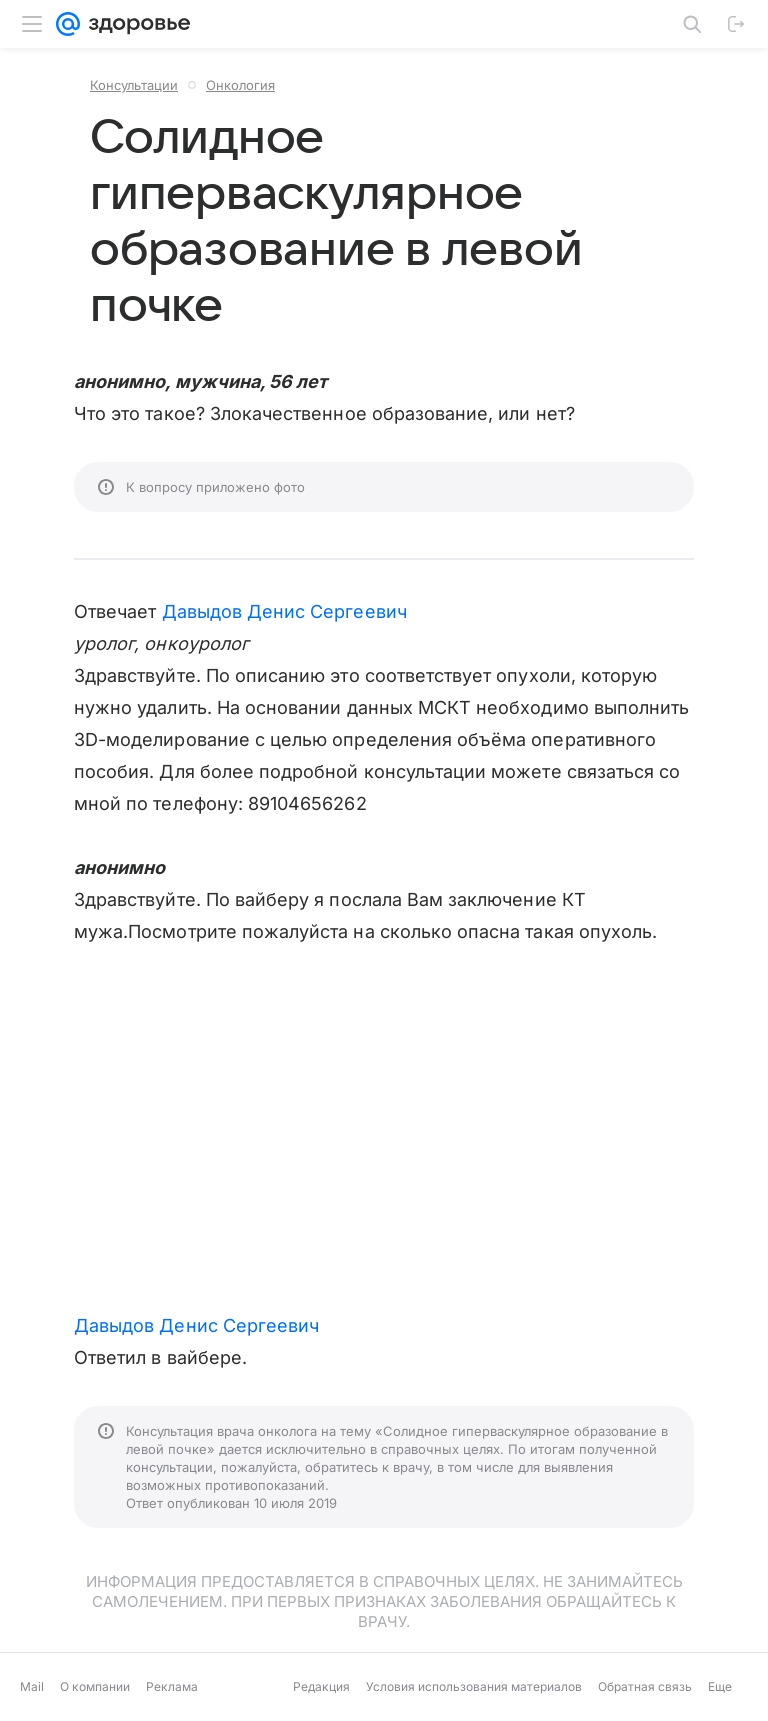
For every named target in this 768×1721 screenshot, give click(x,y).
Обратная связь (645, 1686)
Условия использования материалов (474, 1686)
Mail (32, 1686)
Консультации (134, 85)
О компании (95, 1686)
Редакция (321, 1686)
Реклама (172, 1686)
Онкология (240, 85)
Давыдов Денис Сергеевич (284, 611)
